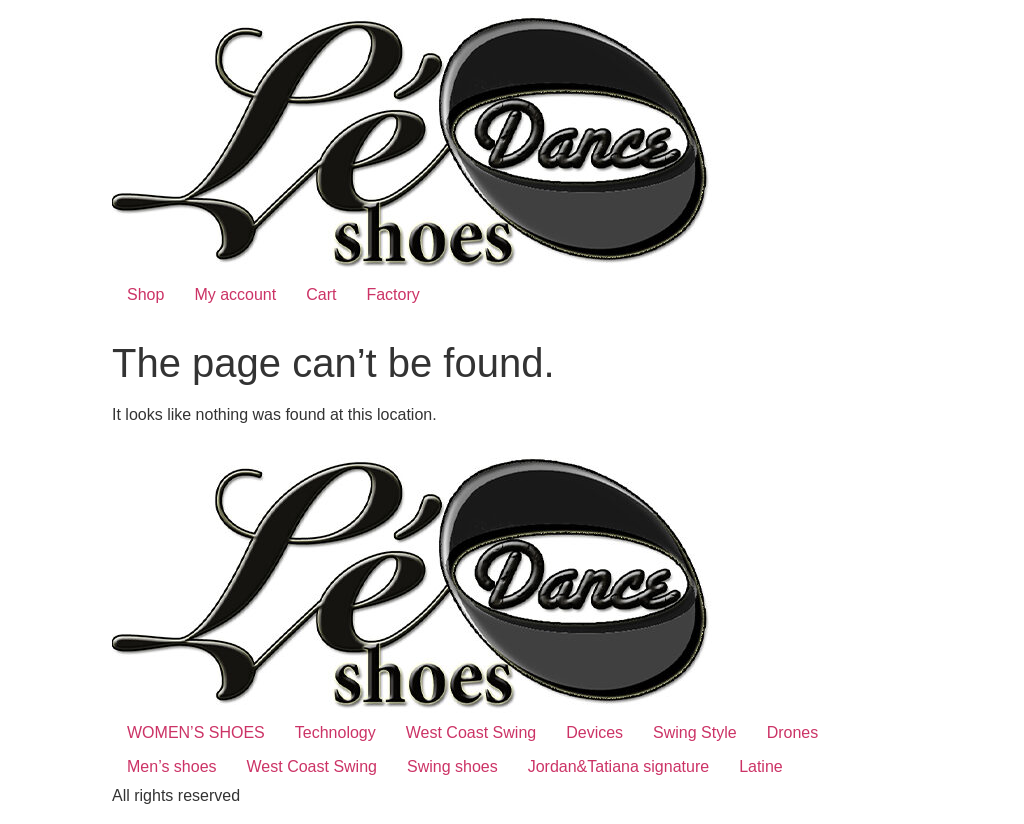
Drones (793, 732)
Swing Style (695, 732)
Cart (321, 294)
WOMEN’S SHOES (196, 732)
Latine (761, 766)
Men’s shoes (172, 766)
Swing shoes (452, 766)
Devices (594, 732)
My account (235, 294)
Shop (145, 294)
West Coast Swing (471, 732)
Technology (335, 732)
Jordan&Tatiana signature (618, 766)
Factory (392, 294)
